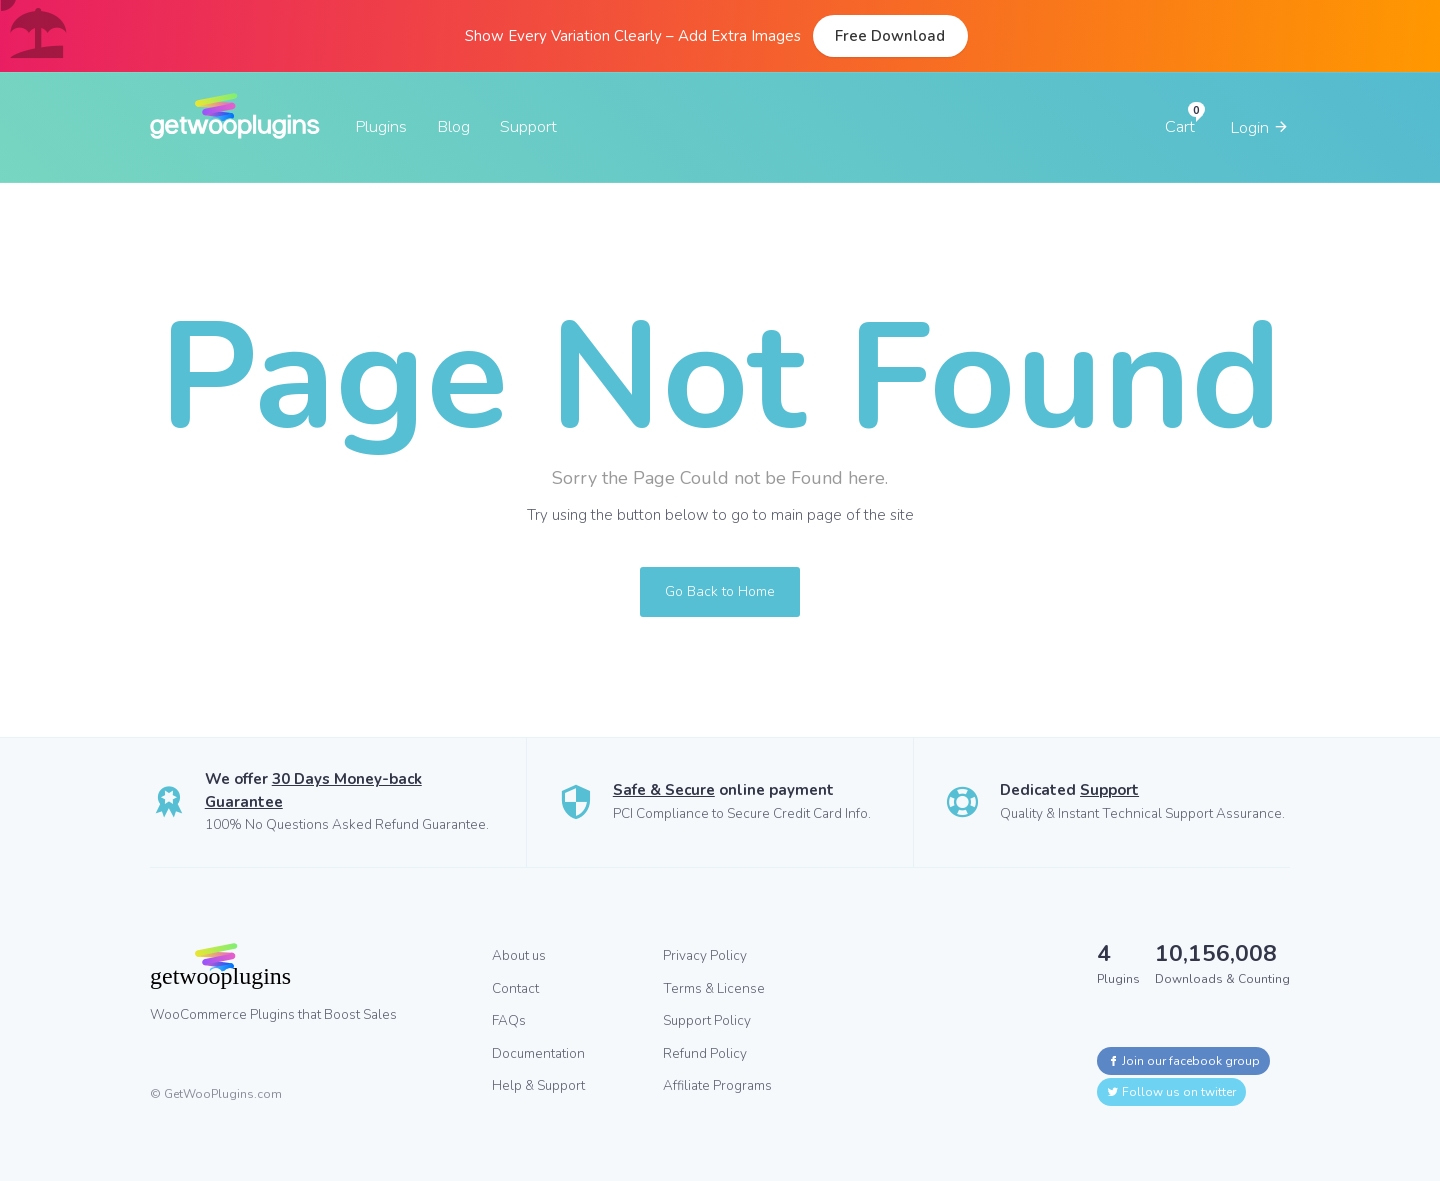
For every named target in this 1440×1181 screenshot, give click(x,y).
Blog (453, 126)
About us (519, 955)
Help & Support (538, 1085)
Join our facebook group (1183, 1061)
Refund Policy (705, 1053)
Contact (515, 988)
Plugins (381, 126)
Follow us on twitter (1171, 1092)
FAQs (509, 1020)
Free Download (890, 36)
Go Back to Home (720, 591)
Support (528, 126)
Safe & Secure (664, 790)
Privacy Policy (705, 955)
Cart (1180, 126)
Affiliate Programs (717, 1085)
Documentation (538, 1053)
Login (1260, 127)
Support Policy (707, 1020)
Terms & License (714, 988)
